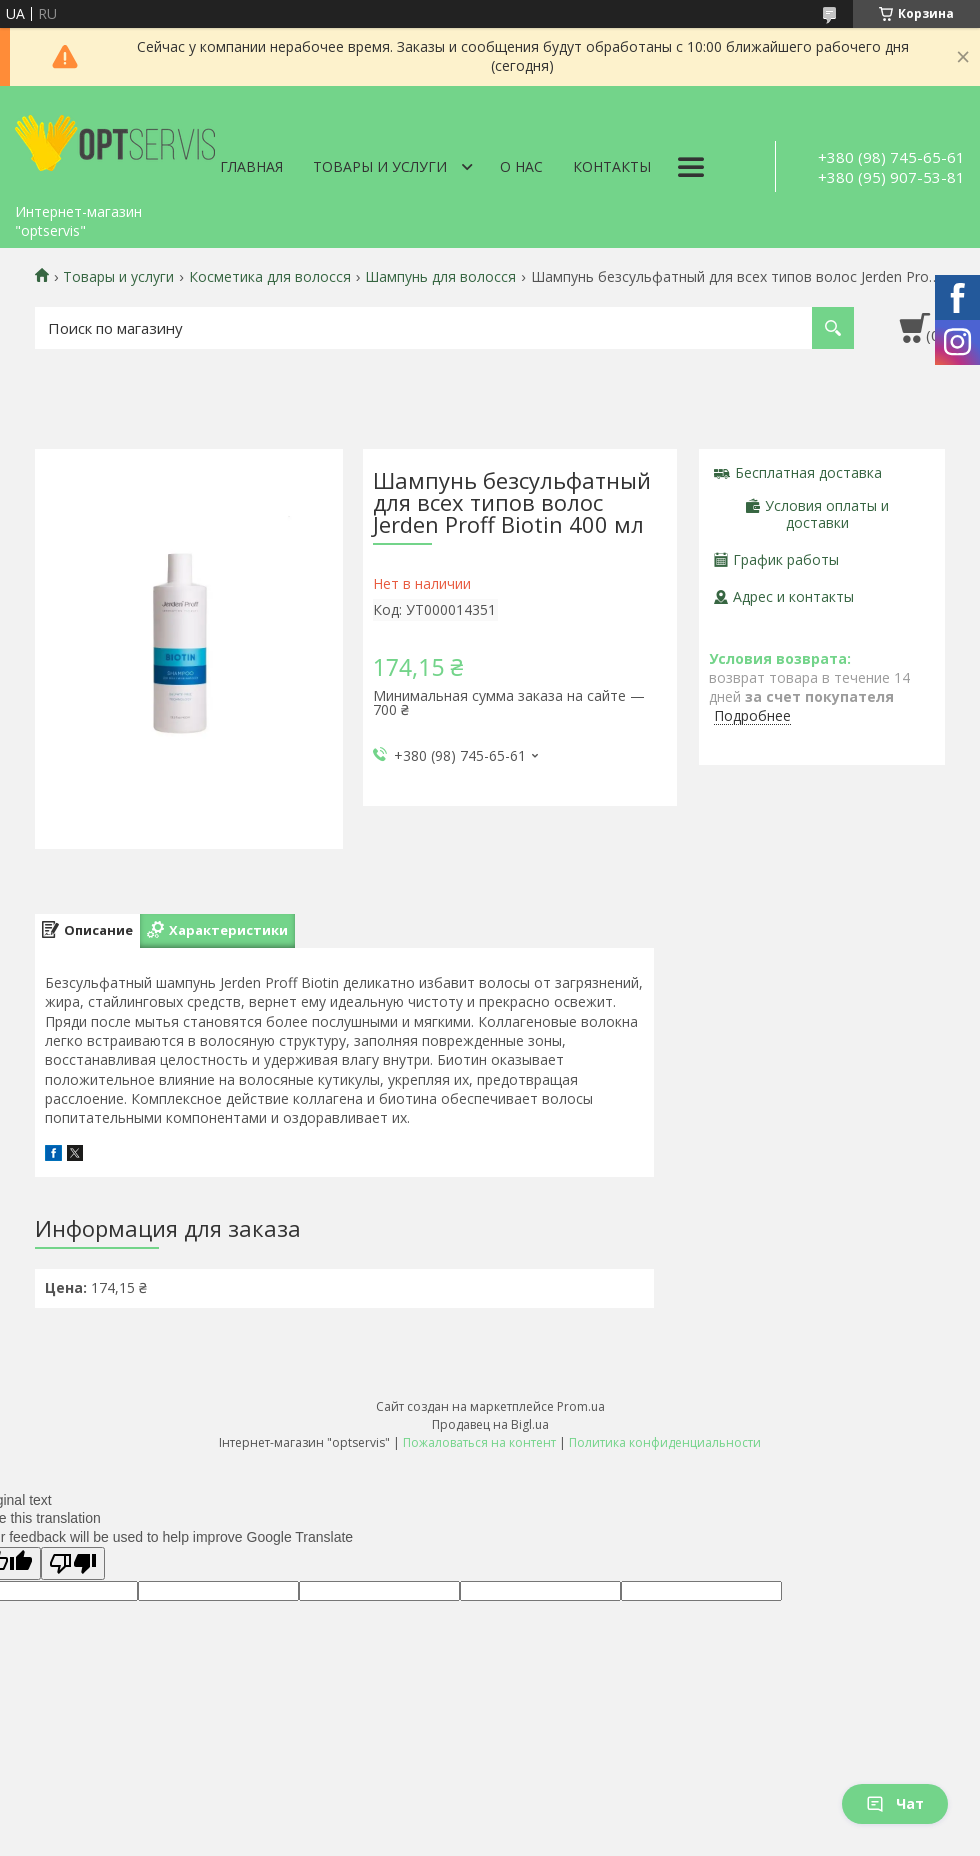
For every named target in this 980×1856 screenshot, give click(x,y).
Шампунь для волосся (440, 277)
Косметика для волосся (270, 277)
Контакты (612, 166)
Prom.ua (581, 1406)
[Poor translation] (73, 1563)
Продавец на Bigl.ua (490, 1424)
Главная (251, 166)
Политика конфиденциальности (665, 1442)
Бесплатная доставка (808, 472)
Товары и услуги (380, 166)
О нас (521, 166)
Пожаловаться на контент (479, 1442)
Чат (895, 1803)
